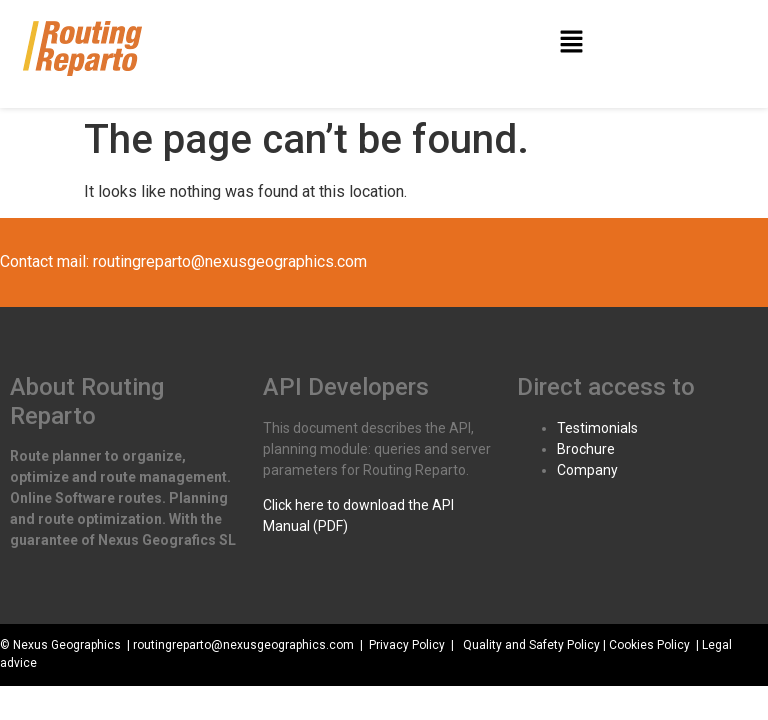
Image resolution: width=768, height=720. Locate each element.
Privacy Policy (407, 645)
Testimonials (597, 428)
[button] (571, 43)
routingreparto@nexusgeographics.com (230, 261)
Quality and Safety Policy (531, 645)
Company (587, 470)
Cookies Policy (649, 645)
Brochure (586, 449)
